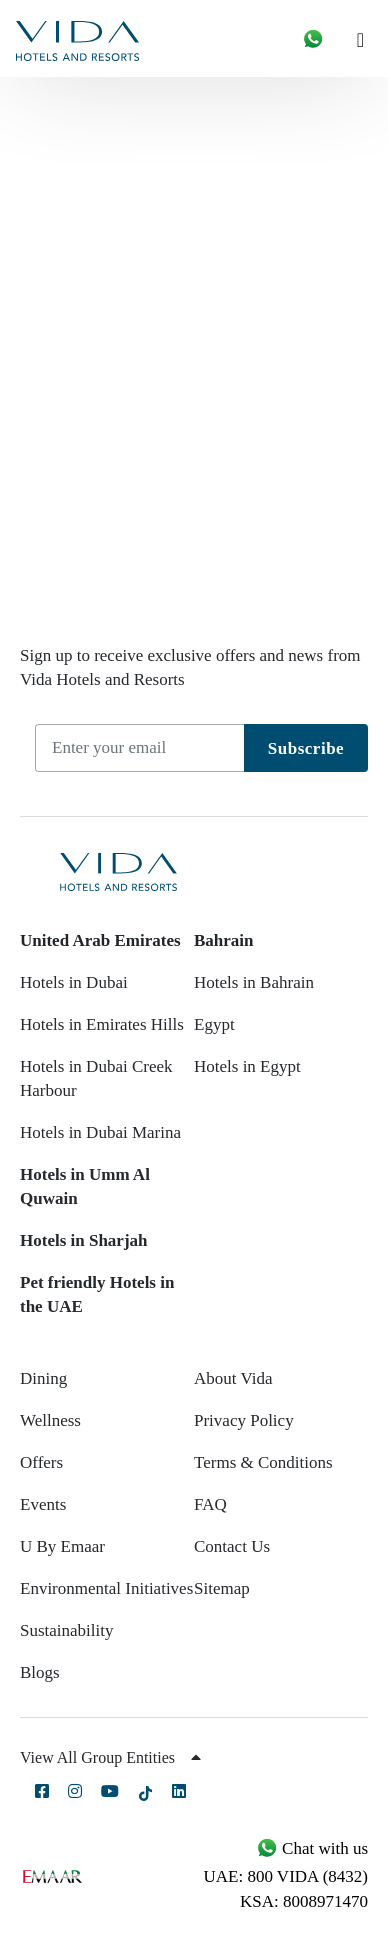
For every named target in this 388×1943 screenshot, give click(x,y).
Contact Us (232, 1546)
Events (43, 1504)
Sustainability (67, 1630)
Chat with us (312, 1848)
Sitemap (222, 1588)
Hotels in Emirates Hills (102, 1024)
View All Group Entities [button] (110, 1757)
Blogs (40, 1672)
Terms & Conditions (263, 1462)
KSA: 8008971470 (304, 1901)
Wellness (50, 1420)
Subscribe (306, 748)
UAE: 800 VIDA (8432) (286, 1876)
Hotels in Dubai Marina (100, 1132)
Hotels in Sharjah (84, 1240)
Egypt (214, 1024)
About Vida (233, 1378)
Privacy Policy (244, 1420)
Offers (41, 1462)
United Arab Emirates (100, 940)
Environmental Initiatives (106, 1588)
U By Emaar (62, 1546)
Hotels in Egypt (247, 1066)
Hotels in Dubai (74, 982)
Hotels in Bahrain (254, 982)
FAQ (210, 1504)
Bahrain (224, 940)
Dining (43, 1378)
